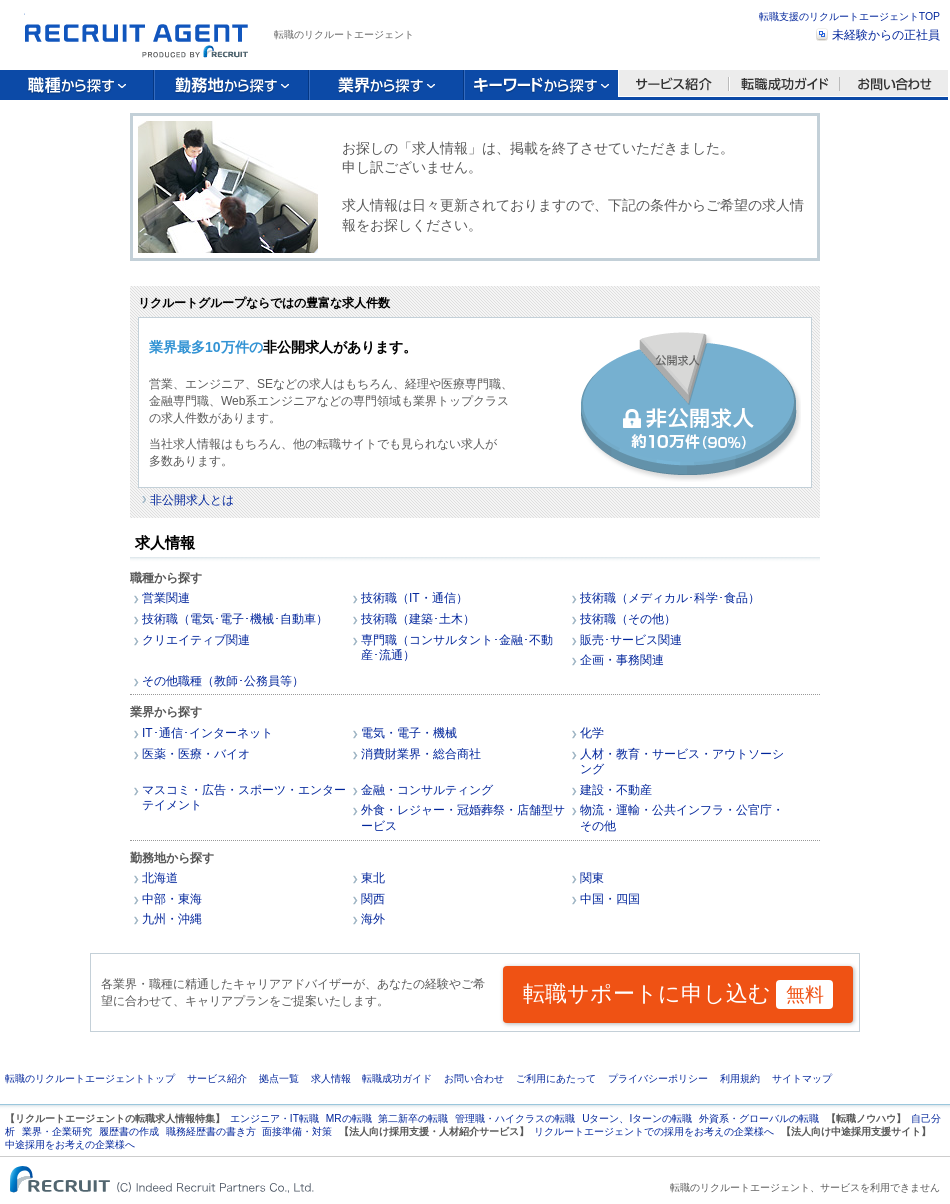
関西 (373, 899)
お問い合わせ (474, 1078)
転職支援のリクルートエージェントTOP (849, 16)
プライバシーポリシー (658, 1078)
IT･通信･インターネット (207, 733)
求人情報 (331, 1078)
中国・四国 (610, 899)
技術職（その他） (628, 619)
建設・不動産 (616, 790)
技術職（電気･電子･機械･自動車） (235, 619)
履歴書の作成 (129, 1131)
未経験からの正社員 (886, 35)
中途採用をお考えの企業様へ (70, 1144)
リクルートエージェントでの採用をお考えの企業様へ (654, 1131)
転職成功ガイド (397, 1078)
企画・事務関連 (622, 660)
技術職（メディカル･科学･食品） (670, 598)
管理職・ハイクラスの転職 (515, 1118)
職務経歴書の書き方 (211, 1131)
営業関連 (166, 598)
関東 (592, 878)
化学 (592, 733)
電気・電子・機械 (409, 733)
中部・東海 (172, 899)
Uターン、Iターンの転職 (637, 1118)
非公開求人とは (192, 500)
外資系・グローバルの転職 (759, 1118)
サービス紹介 (217, 1078)
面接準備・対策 (297, 1131)
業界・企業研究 (57, 1131)
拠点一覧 (279, 1078)
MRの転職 (349, 1118)
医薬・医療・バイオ (196, 754)
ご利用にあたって (556, 1078)
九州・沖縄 (172, 919)
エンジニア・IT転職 (274, 1118)
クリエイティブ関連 (196, 640)
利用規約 (740, 1078)
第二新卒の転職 (413, 1118)
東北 (373, 878)
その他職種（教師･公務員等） (223, 681)
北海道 (160, 878)
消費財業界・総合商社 (421, 754)
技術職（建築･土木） (418, 619)
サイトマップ (802, 1078)
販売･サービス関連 (631, 640)
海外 (373, 919)
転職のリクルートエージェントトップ (90, 1078)
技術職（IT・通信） (414, 598)
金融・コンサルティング (427, 790)
